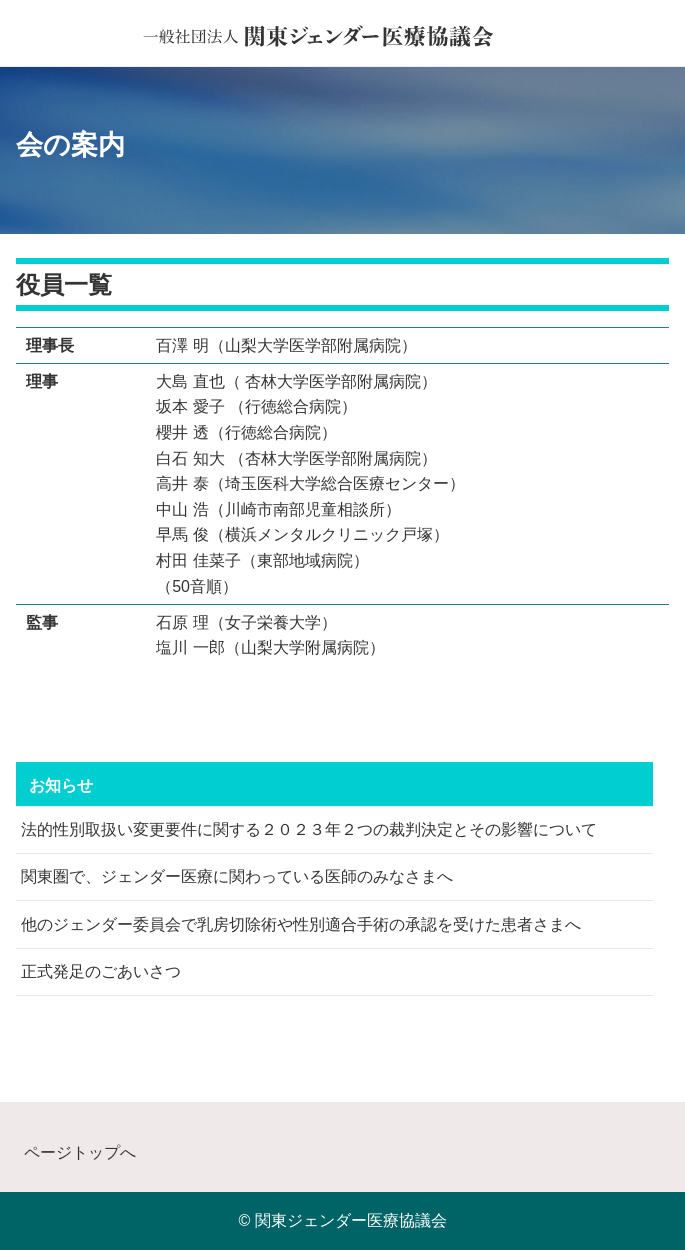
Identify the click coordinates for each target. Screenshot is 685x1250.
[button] (657, 41)
